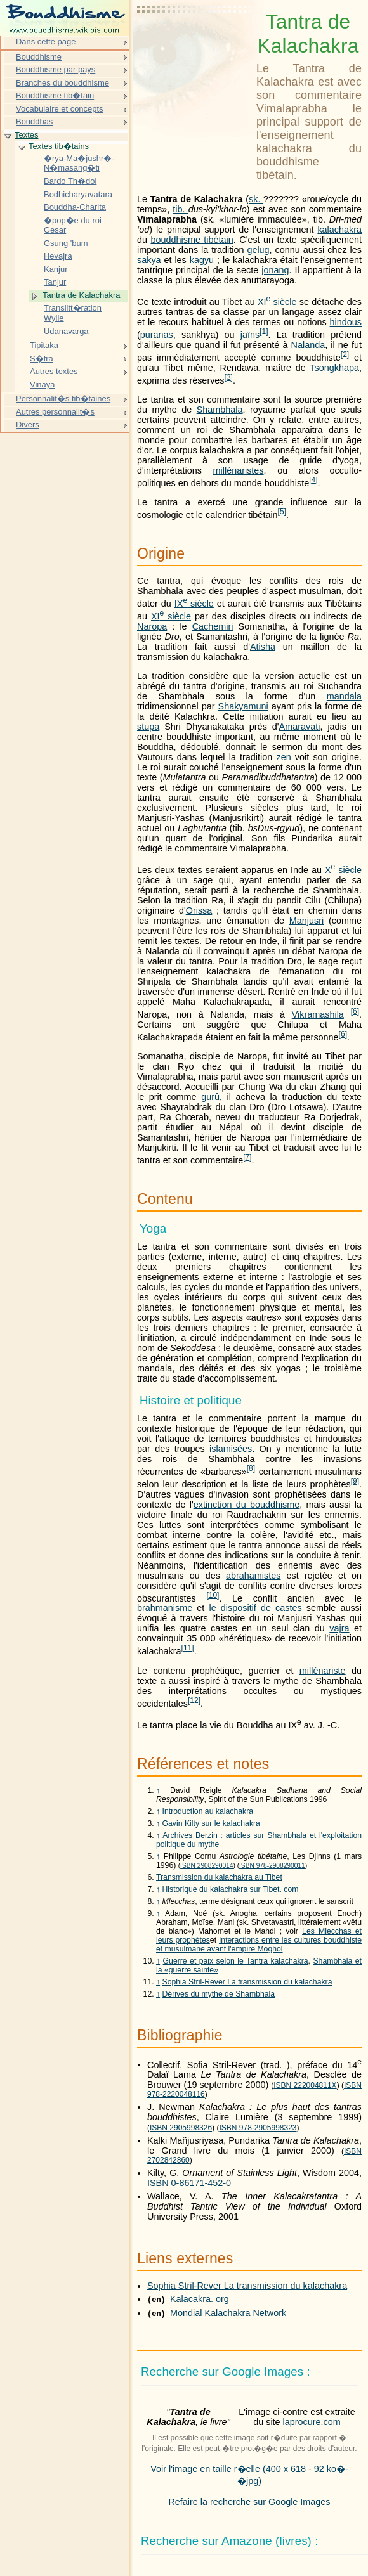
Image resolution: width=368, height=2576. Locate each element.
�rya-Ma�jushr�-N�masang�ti (79, 163)
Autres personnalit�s (55, 412)
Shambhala (220, 410)
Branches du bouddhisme (62, 82)
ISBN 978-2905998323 (257, 2127)
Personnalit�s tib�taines (63, 398)
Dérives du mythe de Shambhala (218, 1994)
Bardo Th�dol (70, 181)
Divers (27, 424)
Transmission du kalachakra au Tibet (219, 1877)
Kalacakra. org (199, 2299)
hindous (346, 322)
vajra (339, 1628)
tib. (180, 209)
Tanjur (55, 282)
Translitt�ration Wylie (73, 313)
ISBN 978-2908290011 (272, 1865)
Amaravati (299, 727)
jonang (275, 270)
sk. (256, 199)
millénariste (322, 1671)
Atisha (262, 647)
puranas (156, 335)
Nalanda (308, 345)
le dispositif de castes (255, 1608)
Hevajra (58, 256)
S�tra (41, 358)
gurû (210, 1097)
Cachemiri (212, 626)
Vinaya (42, 384)
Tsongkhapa (334, 368)
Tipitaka (44, 345)
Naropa (152, 626)
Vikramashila (318, 1014)
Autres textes (54, 371)
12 (194, 1700)
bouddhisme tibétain (191, 240)
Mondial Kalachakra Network (228, 2313)
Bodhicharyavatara (78, 194)
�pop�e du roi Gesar (73, 225)
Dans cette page (46, 41)
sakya (149, 260)
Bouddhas (34, 121)
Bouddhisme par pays (55, 69)
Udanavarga (66, 331)
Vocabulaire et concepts (59, 108)
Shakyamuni (243, 706)
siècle (277, 302)
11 (187, 1647)
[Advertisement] (194, 41)
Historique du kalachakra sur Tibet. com (230, 1889)
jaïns (250, 335)
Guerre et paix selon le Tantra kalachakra (235, 1961)
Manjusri (306, 921)
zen (283, 757)
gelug (258, 250)
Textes (26, 134)
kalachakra (339, 229)
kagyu (202, 260)
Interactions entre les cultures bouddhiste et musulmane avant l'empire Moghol (259, 1944)
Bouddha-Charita (75, 207)
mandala (344, 696)
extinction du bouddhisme (247, 1504)
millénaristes (238, 470)
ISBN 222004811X (304, 2085)
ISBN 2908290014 (206, 1865)
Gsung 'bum (66, 243)
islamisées (230, 1449)
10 (212, 1595)
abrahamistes (253, 1575)
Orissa (199, 910)
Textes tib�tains (59, 146)
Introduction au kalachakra (208, 1811)
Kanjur (55, 269)
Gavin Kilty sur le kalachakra (211, 1823)
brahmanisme (164, 1608)
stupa (148, 727)
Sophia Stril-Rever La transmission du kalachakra (247, 1981)
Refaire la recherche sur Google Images (249, 2502)
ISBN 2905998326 (181, 2127)
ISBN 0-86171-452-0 (189, 2183)
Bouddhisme (39, 56)
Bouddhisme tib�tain (55, 95)
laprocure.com (312, 2422)
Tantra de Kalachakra (81, 295)
